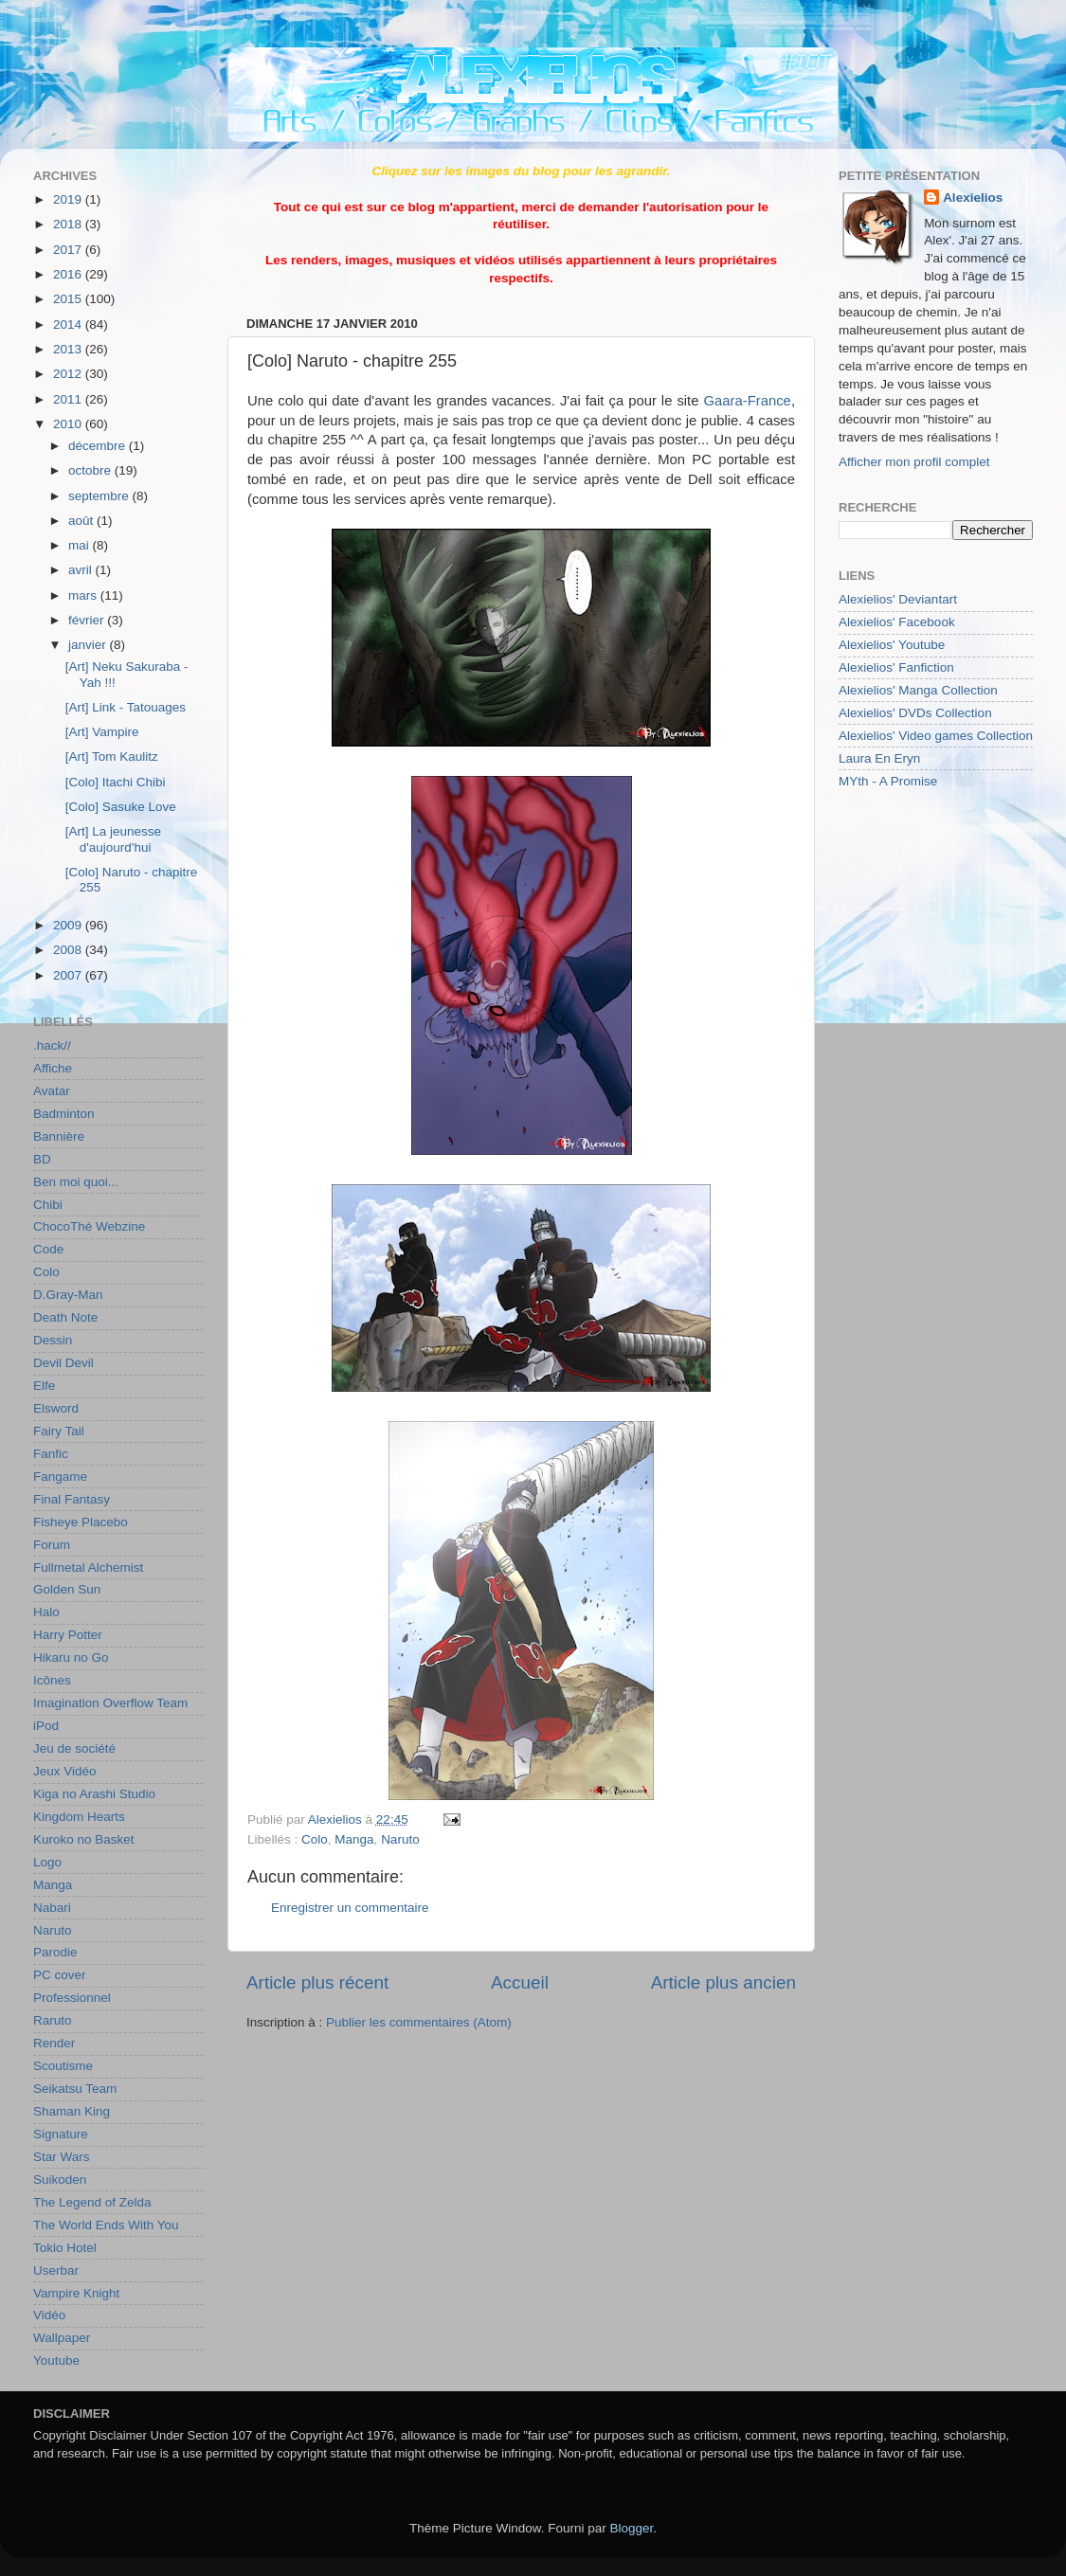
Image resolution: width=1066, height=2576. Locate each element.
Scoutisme (63, 2066)
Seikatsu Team (75, 2088)
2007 (69, 975)
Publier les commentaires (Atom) (419, 2022)
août (82, 520)
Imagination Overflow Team (110, 1703)
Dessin (52, 1340)
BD (42, 1159)
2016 (69, 274)
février (87, 620)
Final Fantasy (71, 1499)
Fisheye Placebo (80, 1522)
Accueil (520, 1982)
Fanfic (50, 1454)
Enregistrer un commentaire (350, 1907)
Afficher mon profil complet (914, 462)
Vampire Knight (76, 2293)
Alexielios (973, 197)
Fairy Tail (58, 1431)
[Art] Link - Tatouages (125, 707)
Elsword (56, 1408)
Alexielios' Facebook (897, 622)
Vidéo (49, 2315)
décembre (98, 446)
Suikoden (59, 2179)
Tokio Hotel (65, 2248)
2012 (69, 374)
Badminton (64, 1114)
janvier (89, 645)
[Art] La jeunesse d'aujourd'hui (113, 839)
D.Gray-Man (68, 1295)
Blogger (632, 2528)
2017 (69, 250)
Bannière (58, 1136)
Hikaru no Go (71, 1657)
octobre (91, 470)
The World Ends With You (106, 2225)
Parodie (55, 1952)
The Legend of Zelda (92, 2202)
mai (80, 545)
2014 (69, 324)
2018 (69, 224)
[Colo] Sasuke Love (120, 807)
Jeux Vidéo (65, 1771)
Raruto (52, 2020)
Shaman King (71, 2111)
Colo (314, 1839)
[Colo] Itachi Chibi (115, 782)
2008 (69, 950)
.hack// (52, 1045)
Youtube (56, 2360)
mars (84, 595)
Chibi (48, 1205)
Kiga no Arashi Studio (94, 1794)
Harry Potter (67, 1635)
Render (54, 2043)
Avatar (51, 1091)
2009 (69, 925)
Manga (353, 1839)
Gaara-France (746, 400)
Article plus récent (317, 1982)
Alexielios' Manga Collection (918, 690)
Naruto (400, 1839)
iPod (46, 1726)
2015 (69, 299)
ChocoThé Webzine (89, 1226)
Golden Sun (66, 1589)
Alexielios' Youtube (892, 645)
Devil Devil (63, 1363)
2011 (69, 399)
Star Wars (61, 2157)
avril (82, 570)
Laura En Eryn (879, 758)
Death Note (65, 1317)
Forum (51, 1545)
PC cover (59, 1975)
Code (48, 1249)
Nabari (52, 1907)
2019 (69, 199)
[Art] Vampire (102, 732)
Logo (47, 1862)
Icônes (52, 1680)
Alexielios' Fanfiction (896, 667)
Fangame (60, 1476)
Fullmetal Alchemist (88, 1567)
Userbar (56, 2270)
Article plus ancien (723, 1982)
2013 (69, 349)
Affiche (52, 1068)
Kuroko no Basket (84, 1839)
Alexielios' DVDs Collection (915, 713)
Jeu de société (74, 1748)
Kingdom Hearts (79, 1817)
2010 (69, 424)
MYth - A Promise (888, 781)
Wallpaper (61, 2338)
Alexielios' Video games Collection (936, 736)
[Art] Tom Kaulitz (111, 756)
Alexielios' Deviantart (898, 599)
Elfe (44, 1385)
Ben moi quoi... (75, 1182)
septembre (100, 496)
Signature (60, 2134)
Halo (46, 1612)
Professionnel (72, 1998)
